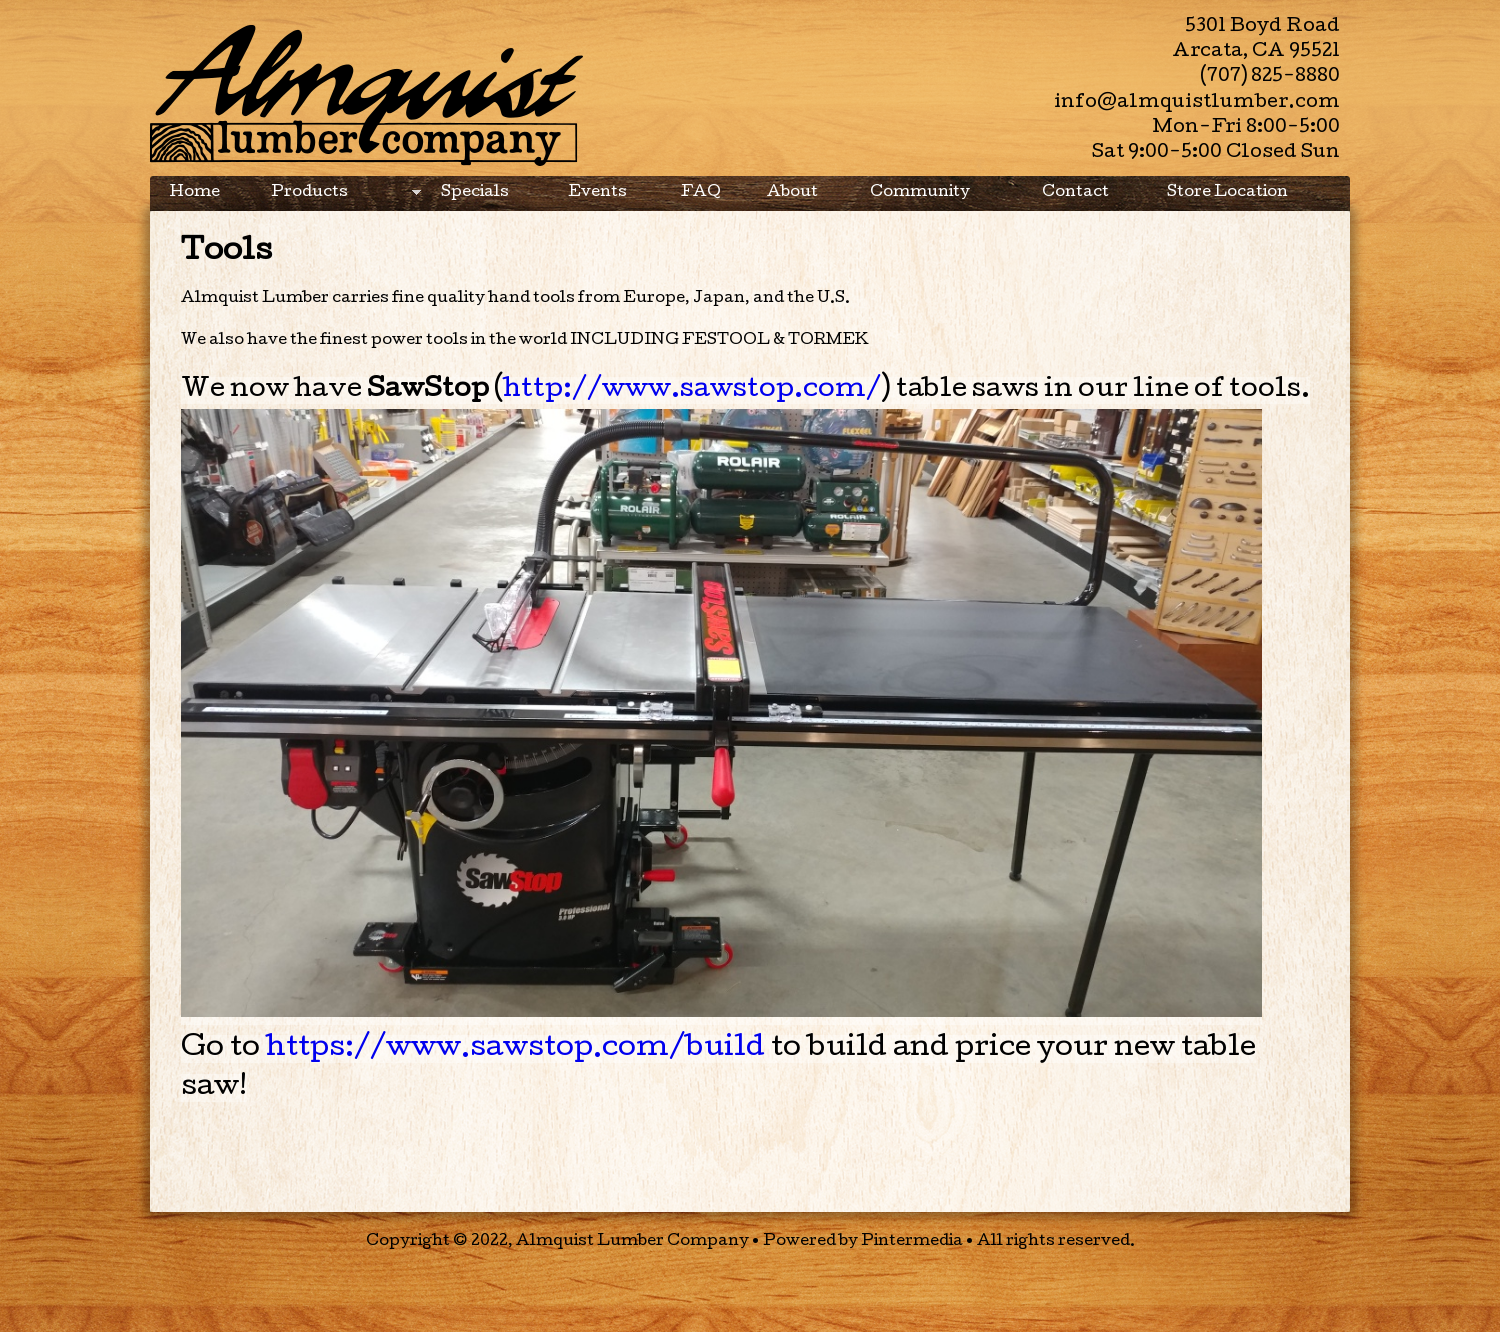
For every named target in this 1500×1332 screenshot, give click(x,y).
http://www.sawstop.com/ (692, 390)
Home (195, 193)
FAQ (701, 193)
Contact (1075, 193)
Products (341, 198)
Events (597, 193)
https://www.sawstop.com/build (515, 1049)
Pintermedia (912, 1242)
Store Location (1227, 193)
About (792, 193)
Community (920, 193)
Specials (475, 193)
